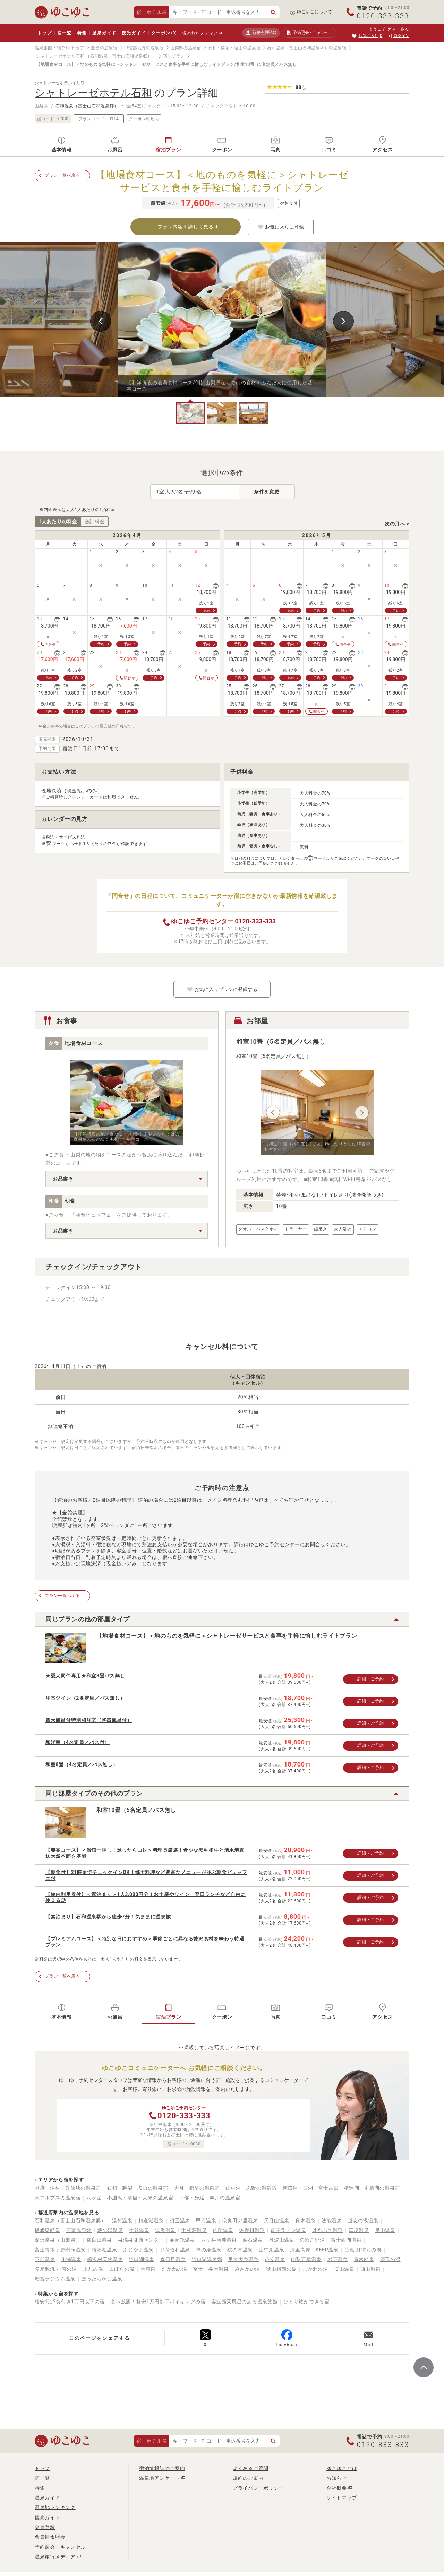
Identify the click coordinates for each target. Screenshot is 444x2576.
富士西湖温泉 (346, 2240)
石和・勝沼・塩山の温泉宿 (234, 47)
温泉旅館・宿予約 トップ (59, 47)
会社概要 (336, 2488)
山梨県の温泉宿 (185, 47)
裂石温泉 (253, 2240)
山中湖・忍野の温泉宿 (251, 2188)
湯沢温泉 (165, 2230)
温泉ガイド (104, 32)
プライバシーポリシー (258, 2488)
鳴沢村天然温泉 (105, 2259)
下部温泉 (45, 2259)
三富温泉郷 (79, 2230)
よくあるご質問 (250, 2468)
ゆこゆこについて (314, 11)
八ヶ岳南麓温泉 (219, 2240)
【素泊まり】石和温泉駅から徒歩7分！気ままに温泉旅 (108, 1916)
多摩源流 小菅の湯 (56, 2269)
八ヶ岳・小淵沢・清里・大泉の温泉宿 (129, 2197)
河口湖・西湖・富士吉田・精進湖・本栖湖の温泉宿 (341, 2188)
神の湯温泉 (209, 2249)
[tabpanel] (222, 319)
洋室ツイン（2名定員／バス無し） (85, 1698)
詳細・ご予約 (370, 1678)
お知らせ (336, 2478)
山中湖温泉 (271, 2249)
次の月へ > (397, 523)
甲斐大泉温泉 (243, 2259)
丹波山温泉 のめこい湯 (297, 2240)
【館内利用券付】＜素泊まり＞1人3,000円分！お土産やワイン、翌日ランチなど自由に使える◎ (145, 1897)
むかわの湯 (315, 2269)
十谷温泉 (139, 2230)
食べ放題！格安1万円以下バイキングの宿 (158, 2301)
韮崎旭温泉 (182, 2240)
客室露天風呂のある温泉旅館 (244, 2301)
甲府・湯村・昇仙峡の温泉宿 (68, 2188)
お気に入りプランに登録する (222, 989)
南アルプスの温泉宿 (57, 2197)
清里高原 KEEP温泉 (314, 2249)
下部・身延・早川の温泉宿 (209, 2197)
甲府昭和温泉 (175, 2249)
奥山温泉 (385, 2230)
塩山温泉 (344, 2269)
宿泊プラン (174, 56)
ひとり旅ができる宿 (306, 2301)
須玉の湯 (390, 2259)
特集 (82, 32)
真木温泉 (305, 2220)
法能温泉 (332, 2220)
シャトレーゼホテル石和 (60, 56)
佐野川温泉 (252, 2230)
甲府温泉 (206, 2220)
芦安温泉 (275, 2259)
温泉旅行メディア (200, 33)
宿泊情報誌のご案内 (162, 2468)
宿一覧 (64, 32)
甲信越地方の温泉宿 (144, 47)
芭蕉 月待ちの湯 (363, 2249)
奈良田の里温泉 (240, 2220)
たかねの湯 (174, 2269)
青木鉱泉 (364, 2259)
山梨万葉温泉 (306, 2259)
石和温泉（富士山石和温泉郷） (87, 106)
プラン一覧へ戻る (62, 175)
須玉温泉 (180, 2220)
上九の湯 (93, 2269)
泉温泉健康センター (141, 2240)
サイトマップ (341, 2497)
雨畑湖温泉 (104, 2249)
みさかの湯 (248, 2269)
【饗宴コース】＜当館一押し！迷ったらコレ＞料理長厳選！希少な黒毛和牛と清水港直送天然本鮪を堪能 (144, 1853)
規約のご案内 (248, 2478)
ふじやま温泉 (138, 2249)
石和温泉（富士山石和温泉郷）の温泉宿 (307, 47)
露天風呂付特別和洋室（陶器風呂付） (88, 1720)
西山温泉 (370, 2269)
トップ (44, 32)
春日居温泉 (173, 2259)
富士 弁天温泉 (211, 2269)
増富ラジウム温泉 (55, 2278)
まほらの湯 (122, 2269)
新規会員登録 (261, 32)
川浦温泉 (71, 2259)
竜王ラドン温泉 (288, 2230)
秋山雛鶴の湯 (281, 2269)
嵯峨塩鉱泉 (47, 2230)
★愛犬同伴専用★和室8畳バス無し (85, 1676)
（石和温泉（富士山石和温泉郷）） (121, 56)
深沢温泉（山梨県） (57, 2240)
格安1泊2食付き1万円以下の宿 (70, 2301)
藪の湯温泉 (110, 2230)
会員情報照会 (50, 2537)
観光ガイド (134, 32)
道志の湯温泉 (363, 2220)
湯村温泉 (122, 2220)
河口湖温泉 (142, 2259)
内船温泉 (223, 2230)
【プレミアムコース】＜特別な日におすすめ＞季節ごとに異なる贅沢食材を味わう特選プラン (144, 1941)
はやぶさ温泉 (327, 2230)
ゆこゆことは (341, 2468)
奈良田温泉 (99, 2240)
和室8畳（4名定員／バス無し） (81, 1764)
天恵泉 (148, 2269)
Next (343, 321)
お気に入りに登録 (280, 227)
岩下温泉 (337, 2259)
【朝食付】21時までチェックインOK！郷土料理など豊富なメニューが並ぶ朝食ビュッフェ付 (146, 1875)
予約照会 (310, 33)
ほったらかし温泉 (102, 2278)
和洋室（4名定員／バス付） (77, 1742)
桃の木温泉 (240, 2249)
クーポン (163, 33)
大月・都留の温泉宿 (197, 2188)
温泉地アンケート (159, 2478)
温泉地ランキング (55, 2507)
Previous (100, 321)
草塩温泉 (359, 2230)
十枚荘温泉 (194, 2230)
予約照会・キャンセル (60, 2547)
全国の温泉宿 (104, 47)
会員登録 (45, 2527)
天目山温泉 (277, 2220)
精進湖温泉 (151, 2220)
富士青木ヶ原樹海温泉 (60, 2249)
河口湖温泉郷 (207, 2259)
